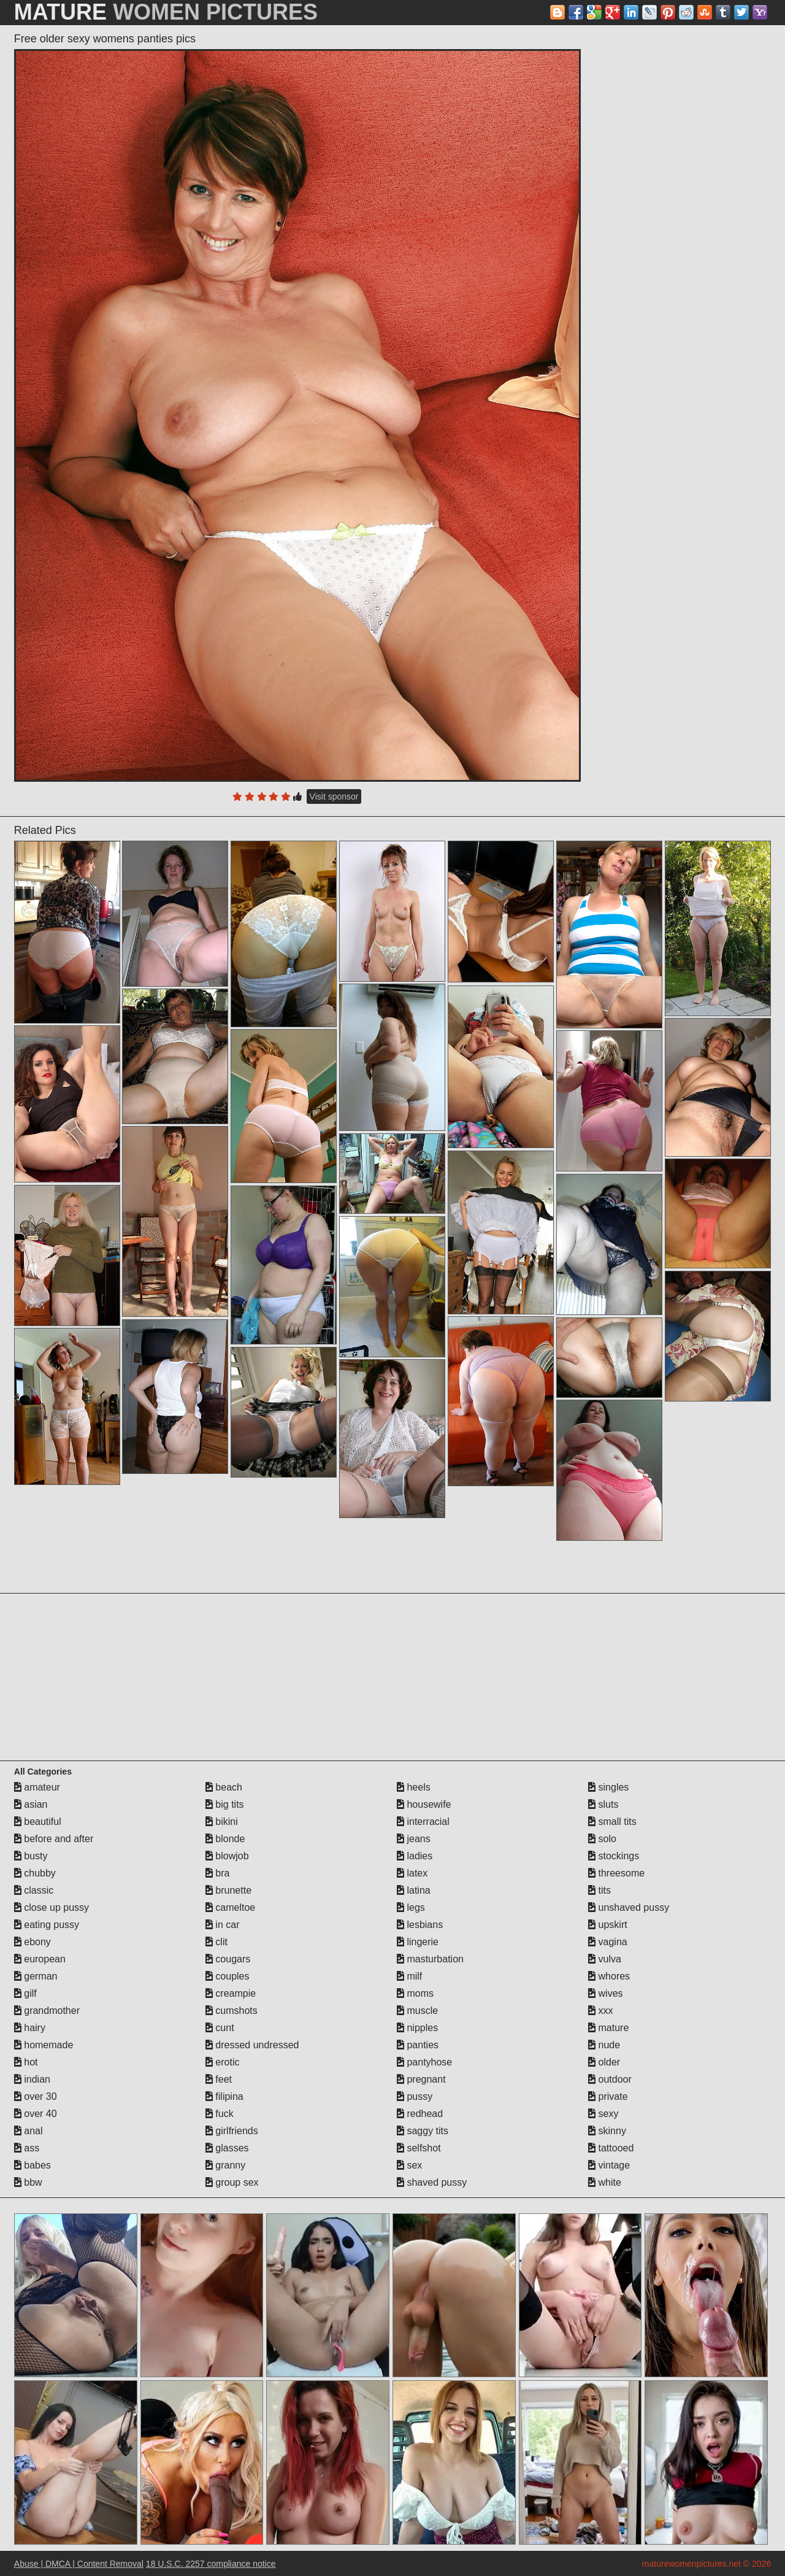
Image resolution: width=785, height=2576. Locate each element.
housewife (424, 1804)
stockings (613, 1856)
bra (217, 1873)
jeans (414, 1839)
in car (222, 1924)
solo (602, 1839)
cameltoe (230, 1907)
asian (31, 1804)
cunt (219, 2028)
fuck (219, 2113)
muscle (417, 2010)
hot (26, 2062)
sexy (603, 2113)
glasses (227, 2148)
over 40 (35, 2113)
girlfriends (231, 2131)
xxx (600, 2010)
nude (604, 2045)
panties (417, 2045)
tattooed (611, 2148)
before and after (53, 1839)
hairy (29, 2028)
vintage (609, 2165)
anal (28, 2131)
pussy (414, 2096)
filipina (224, 2096)
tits (599, 1890)
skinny (607, 2131)
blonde (225, 1839)
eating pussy (46, 1924)
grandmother (47, 2010)
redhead (420, 2113)
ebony (32, 1942)
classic (33, 1890)
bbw (28, 2182)
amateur (37, 1787)
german (36, 1976)
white (604, 2182)
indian (32, 2079)
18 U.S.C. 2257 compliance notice (211, 2564)
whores (609, 1976)
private (607, 2096)
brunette (228, 1890)
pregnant (421, 2079)
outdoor (610, 2079)
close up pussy (51, 1907)
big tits (224, 1804)
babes (32, 2165)
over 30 (35, 2096)
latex (412, 1873)
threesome (616, 1873)
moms (415, 1993)
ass (26, 2148)
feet (218, 2079)
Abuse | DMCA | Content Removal (79, 2564)
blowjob (227, 1856)
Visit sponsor (334, 796)
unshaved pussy (628, 1907)
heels (414, 1787)
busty (31, 1856)
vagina (607, 1942)
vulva (604, 1959)
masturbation (430, 1959)
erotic (222, 2062)
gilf (25, 1993)
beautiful (37, 1821)
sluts (603, 1804)
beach (223, 1787)
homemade (44, 2045)
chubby (35, 1873)
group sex (232, 2182)
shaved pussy (432, 2182)
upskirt (607, 1924)
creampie (230, 1993)
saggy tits (422, 2131)
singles (608, 1787)
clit (216, 1942)
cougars (227, 1959)
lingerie (417, 1942)
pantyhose (424, 2062)
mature (608, 2028)
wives (605, 1993)
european (40, 1959)
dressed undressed (252, 2045)
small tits (612, 1821)
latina (414, 1890)
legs (411, 1907)
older (604, 2062)
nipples (417, 2028)
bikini (221, 1821)
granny (225, 2165)
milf (409, 1976)
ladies (414, 1856)
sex (409, 2165)
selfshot (419, 2148)
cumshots (231, 2010)
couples (227, 1976)
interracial (423, 1821)
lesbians (420, 1924)
